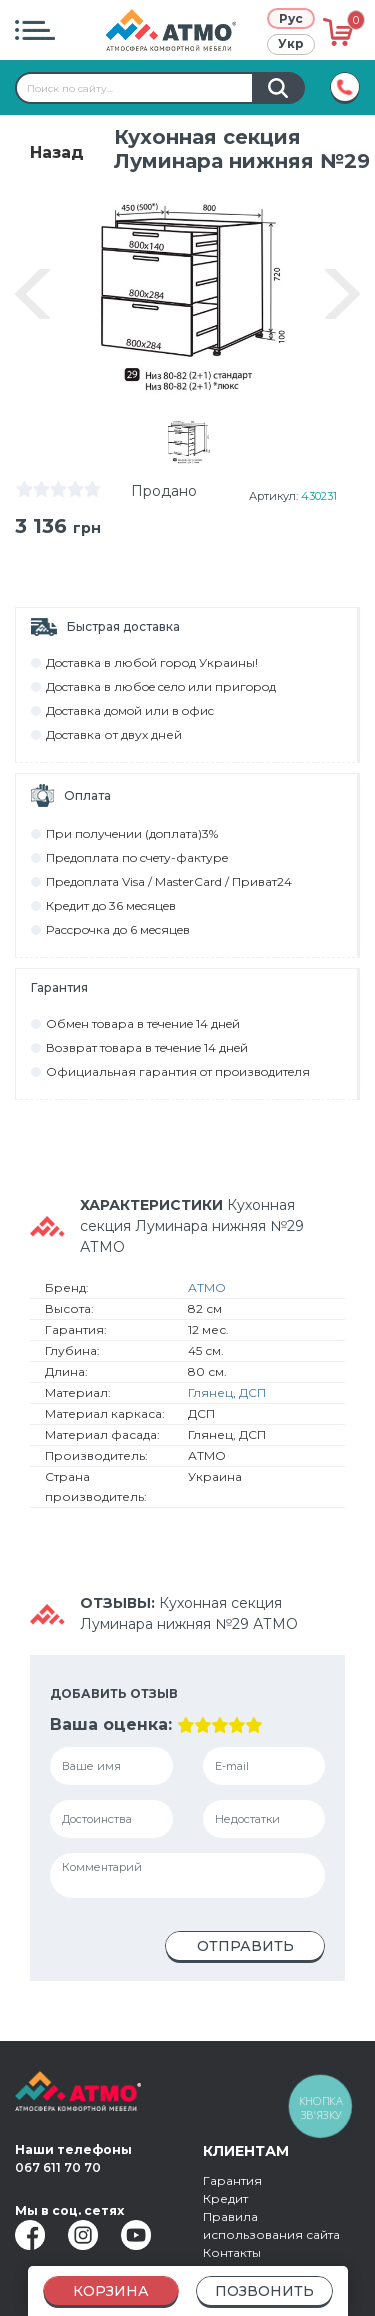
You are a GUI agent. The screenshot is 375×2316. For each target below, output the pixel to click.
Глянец (210, 1397)
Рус (291, 18)
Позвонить (264, 2291)
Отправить (245, 1951)
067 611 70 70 (58, 2167)
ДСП (252, 1397)
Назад (57, 152)
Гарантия (232, 2180)
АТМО (207, 1292)
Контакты (232, 2252)
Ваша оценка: (111, 1729)
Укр (291, 43)
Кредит (225, 2198)
